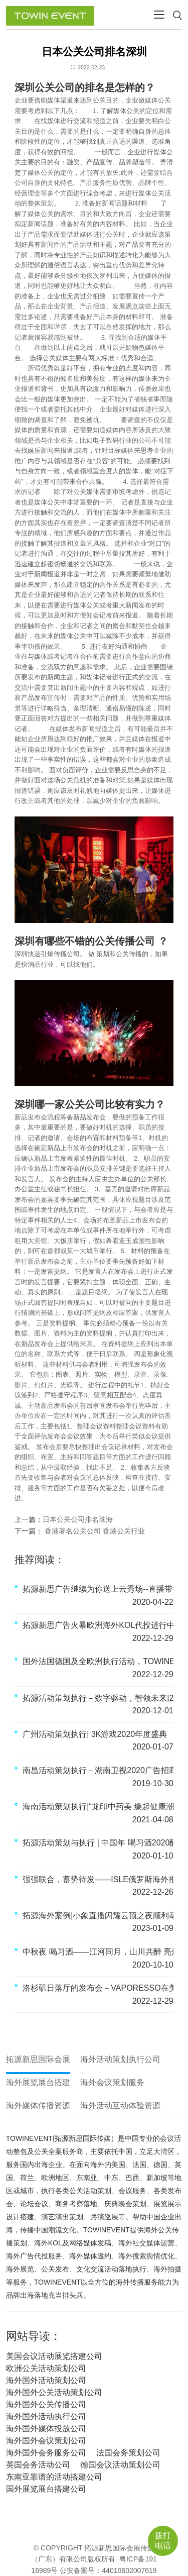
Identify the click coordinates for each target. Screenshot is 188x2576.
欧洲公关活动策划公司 (46, 2368)
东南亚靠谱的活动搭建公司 (54, 2476)
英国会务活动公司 (38, 2464)
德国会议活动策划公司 (120, 2464)
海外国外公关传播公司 (46, 2404)
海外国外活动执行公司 (46, 2416)
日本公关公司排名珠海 (78, 1519)
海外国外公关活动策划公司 (54, 2392)
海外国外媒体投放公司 (46, 2428)
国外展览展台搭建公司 (46, 2489)
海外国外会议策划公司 (46, 2440)
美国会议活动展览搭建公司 (54, 2356)
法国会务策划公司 (128, 2452)
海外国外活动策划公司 (46, 2380)
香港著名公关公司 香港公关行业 (94, 1531)
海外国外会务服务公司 (46, 2452)
